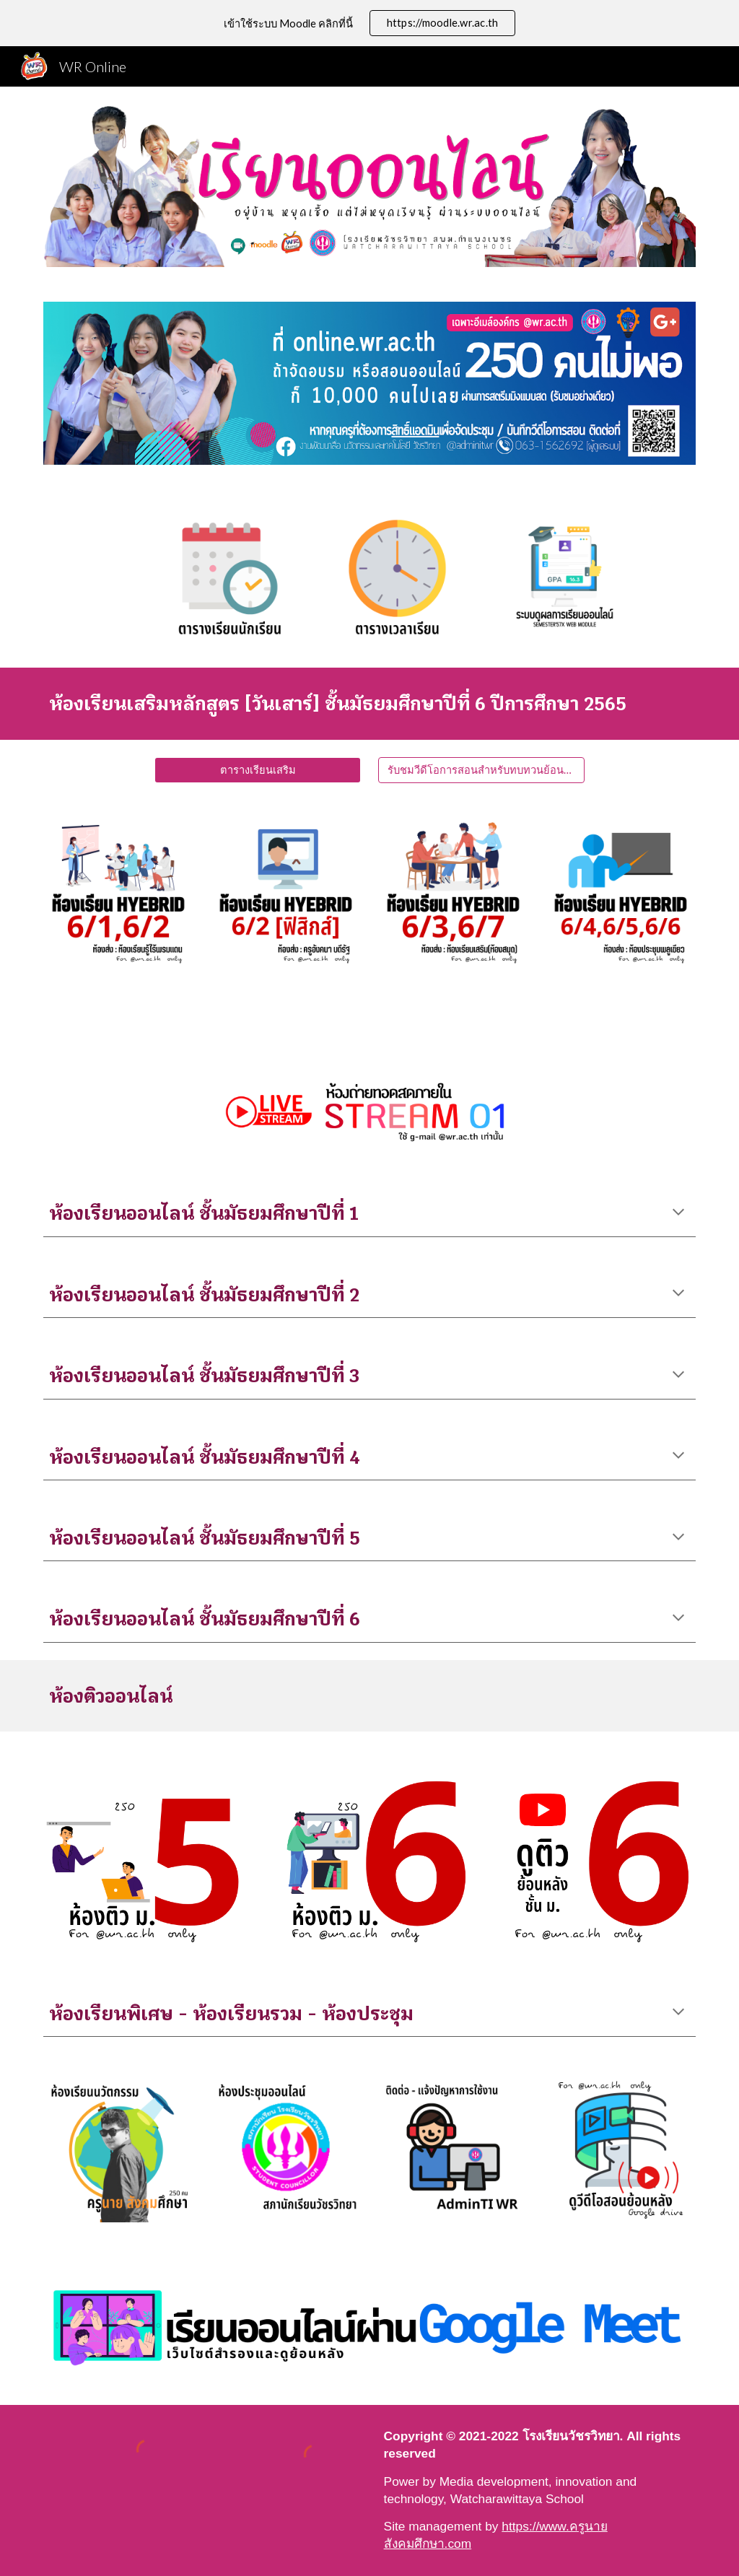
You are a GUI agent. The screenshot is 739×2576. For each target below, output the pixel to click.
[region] (369, 23)
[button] (678, 1213)
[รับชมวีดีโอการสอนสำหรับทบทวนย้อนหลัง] (481, 770)
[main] (369, 703)
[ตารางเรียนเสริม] (257, 770)
